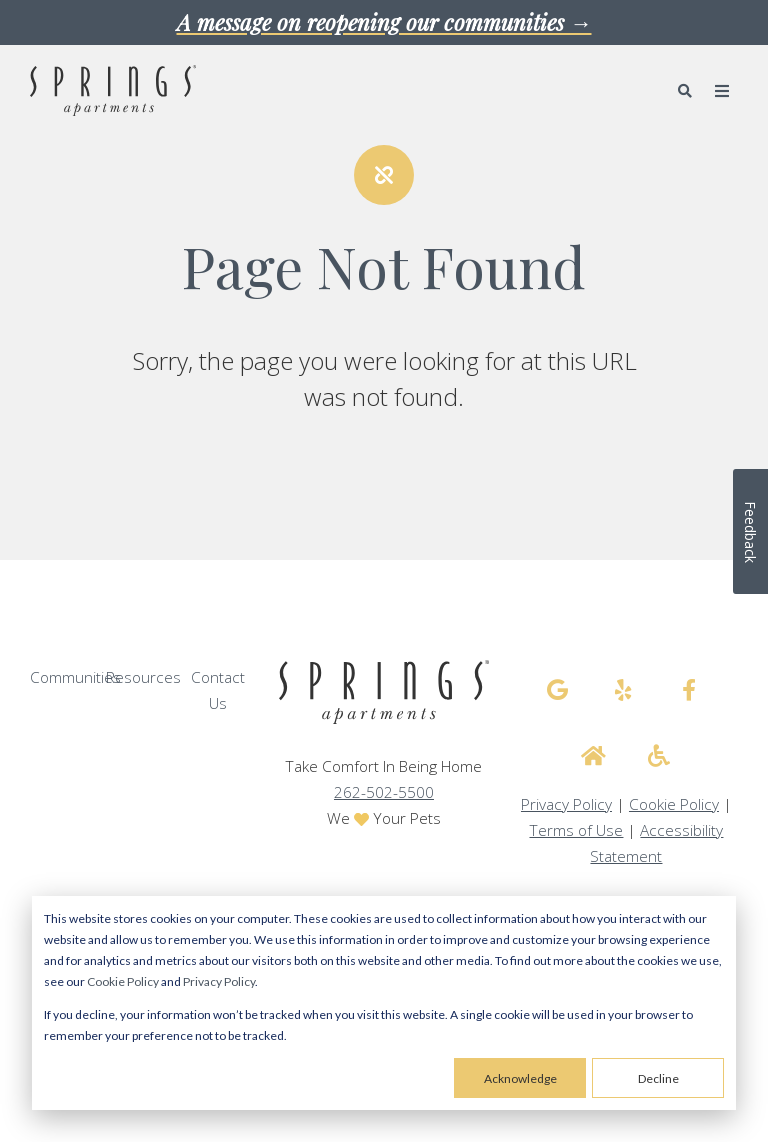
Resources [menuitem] (143, 677)
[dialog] (384, 1003)
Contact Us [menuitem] (218, 690)
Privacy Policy (219, 981)
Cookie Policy (123, 981)
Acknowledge (520, 1078)
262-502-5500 (384, 792)
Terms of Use (576, 830)
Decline (658, 1078)
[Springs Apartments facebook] (689, 690)
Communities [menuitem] (75, 677)
